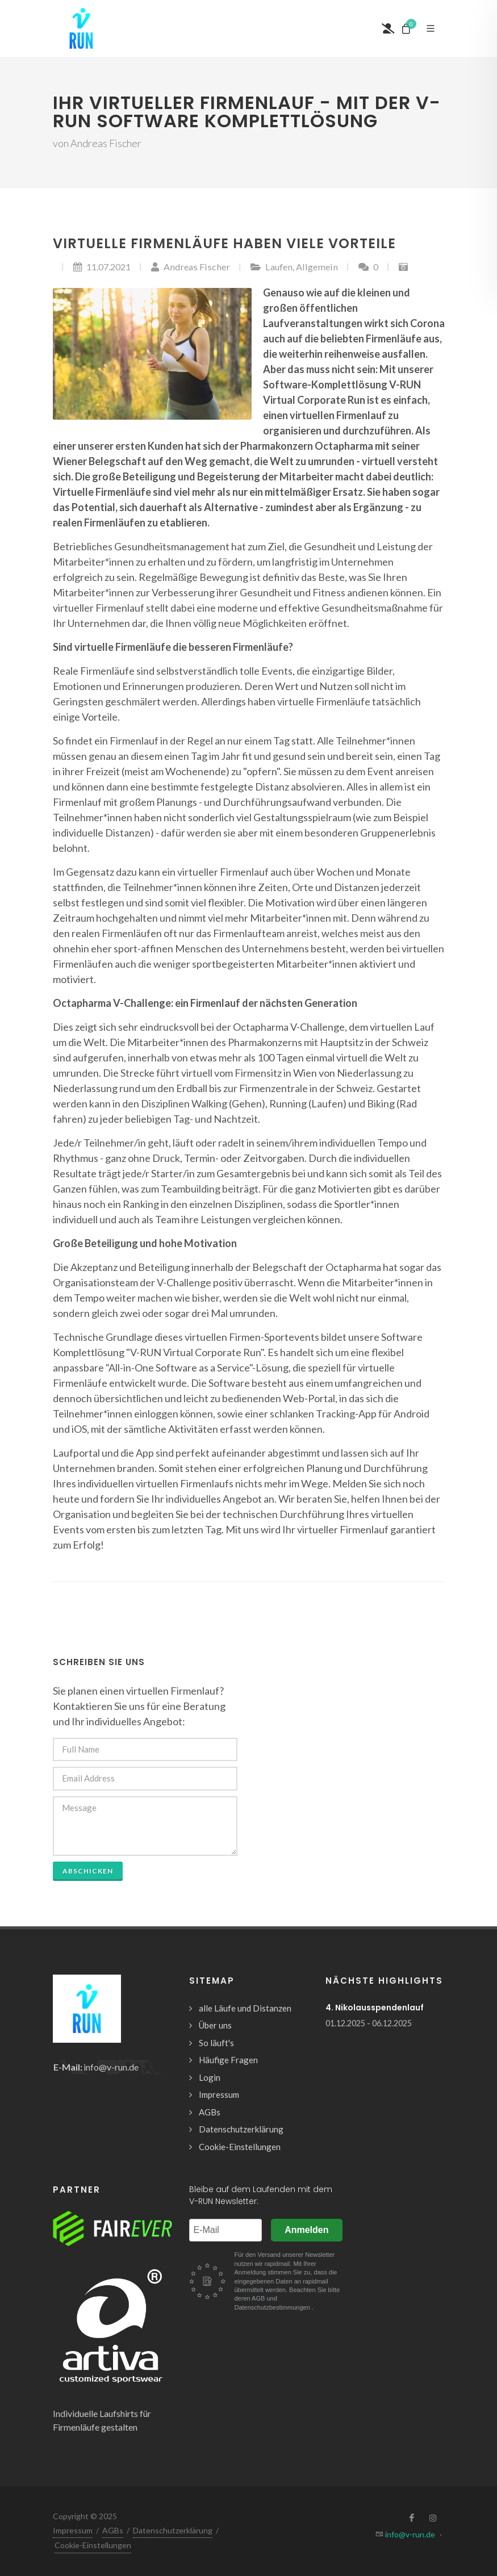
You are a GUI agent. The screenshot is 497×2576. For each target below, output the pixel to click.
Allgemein (317, 266)
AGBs (209, 2112)
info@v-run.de (111, 2066)
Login (209, 2077)
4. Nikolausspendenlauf (374, 2007)
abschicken (87, 1871)
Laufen (279, 266)
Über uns (215, 2025)
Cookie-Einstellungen (240, 2147)
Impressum (219, 2094)
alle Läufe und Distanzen (245, 2008)
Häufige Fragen (228, 2060)
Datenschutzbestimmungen (273, 2307)
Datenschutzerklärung (241, 2129)
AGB (259, 2298)
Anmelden (306, 2230)
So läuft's (216, 2043)
